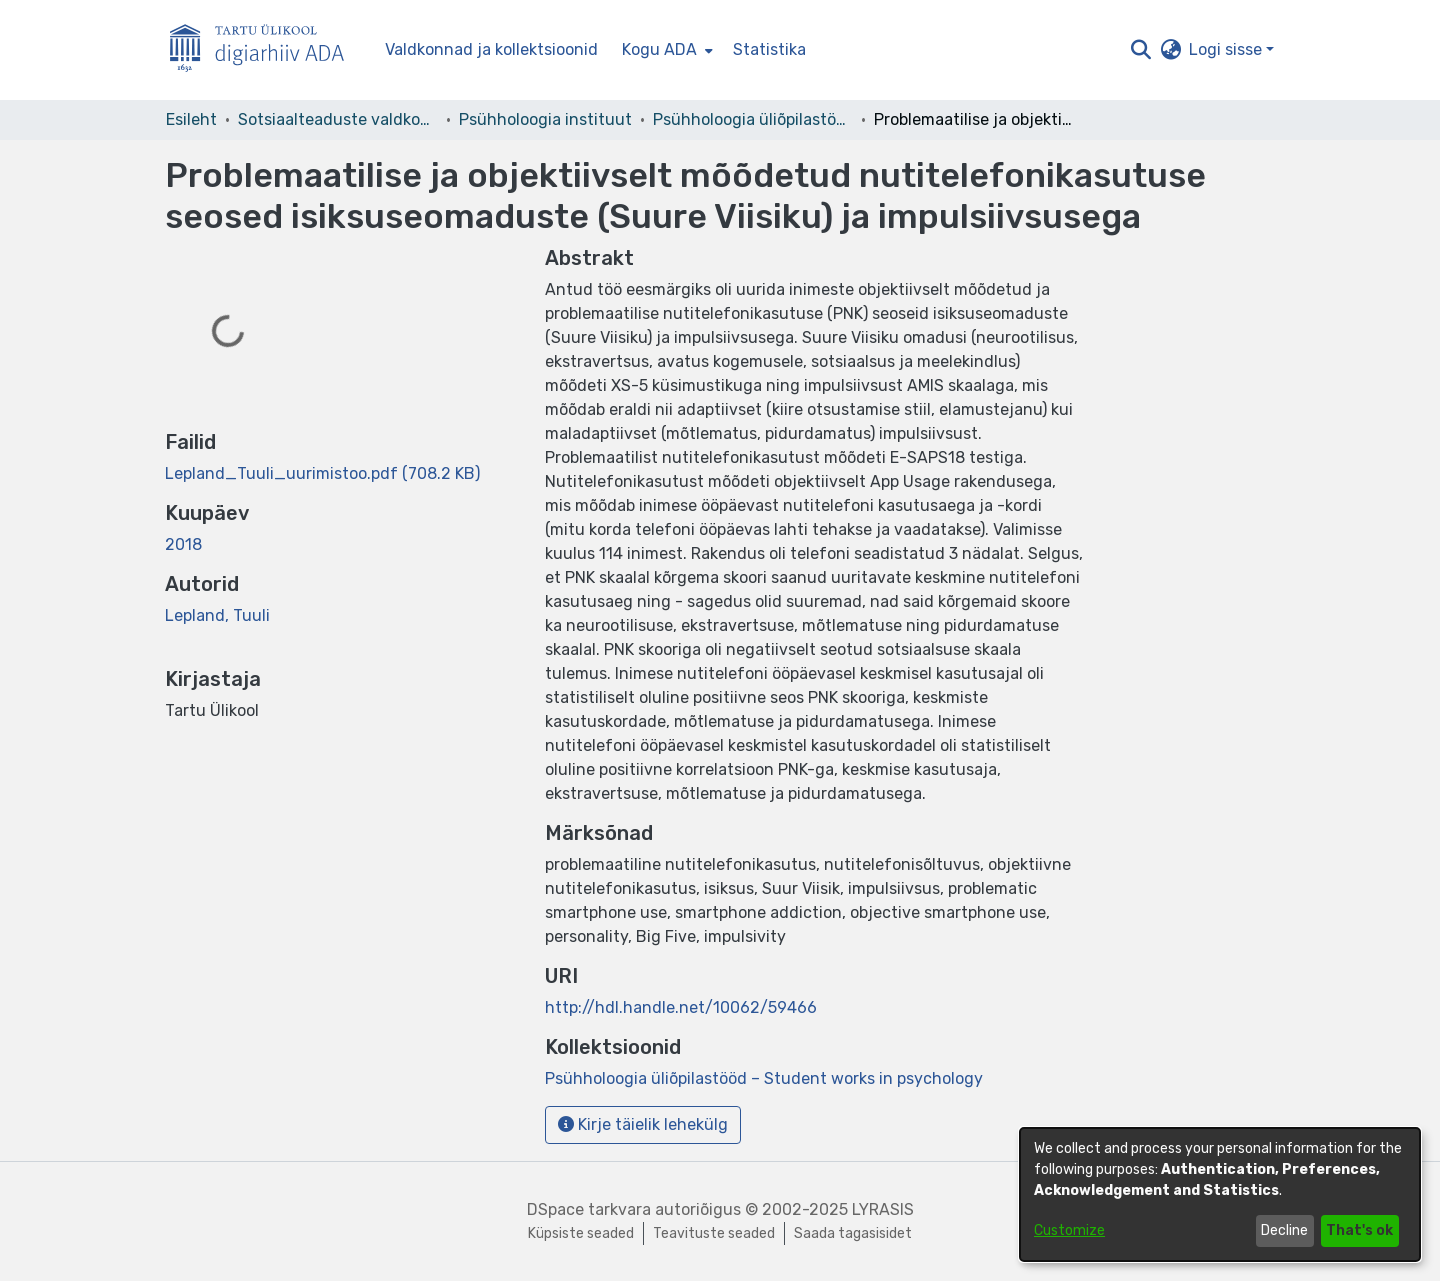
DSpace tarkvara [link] (589, 1209)
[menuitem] (665, 50)
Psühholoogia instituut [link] (545, 119)
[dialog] (1220, 1194)
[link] (322, 473)
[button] (1140, 50)
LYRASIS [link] (883, 1209)
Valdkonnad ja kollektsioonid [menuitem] (491, 49)
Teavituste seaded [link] (714, 1233)
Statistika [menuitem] (769, 49)
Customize (1069, 1230)
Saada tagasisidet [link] (853, 1233)
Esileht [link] (191, 119)
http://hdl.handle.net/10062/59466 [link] (681, 1007)
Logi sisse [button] (1227, 49)
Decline (1284, 1230)
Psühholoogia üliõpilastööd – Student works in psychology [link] (753, 119)
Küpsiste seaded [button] (581, 1233)
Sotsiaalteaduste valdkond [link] (338, 119)
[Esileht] (265, 50)
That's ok (1359, 1230)
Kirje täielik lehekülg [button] (643, 1124)
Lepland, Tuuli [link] (217, 615)
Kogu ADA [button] (659, 49)
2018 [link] (183, 544)
